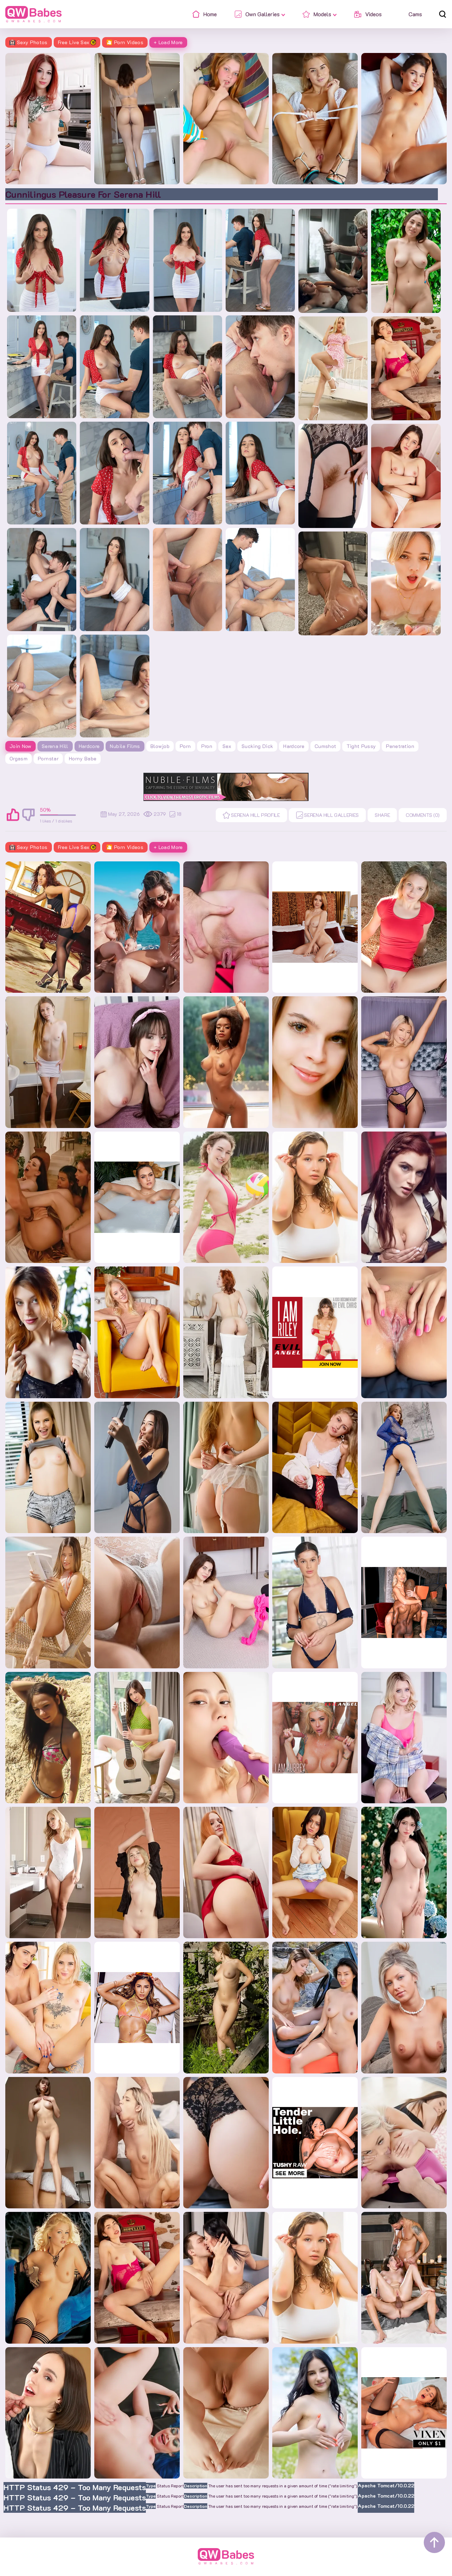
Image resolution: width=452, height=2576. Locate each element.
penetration (400, 746)
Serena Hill (55, 746)
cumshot (325, 746)
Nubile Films (125, 746)
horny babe (83, 758)
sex (226, 746)
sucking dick (257, 746)
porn (185, 746)
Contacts (238, 2568)
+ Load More (168, 42)
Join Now (20, 746)
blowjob (160, 746)
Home (209, 2568)
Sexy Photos (29, 42)
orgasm (19, 758)
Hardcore (89, 746)
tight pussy (361, 746)
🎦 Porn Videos (124, 42)
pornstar (48, 758)
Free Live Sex (77, 42)
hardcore (293, 746)
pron (206, 746)
